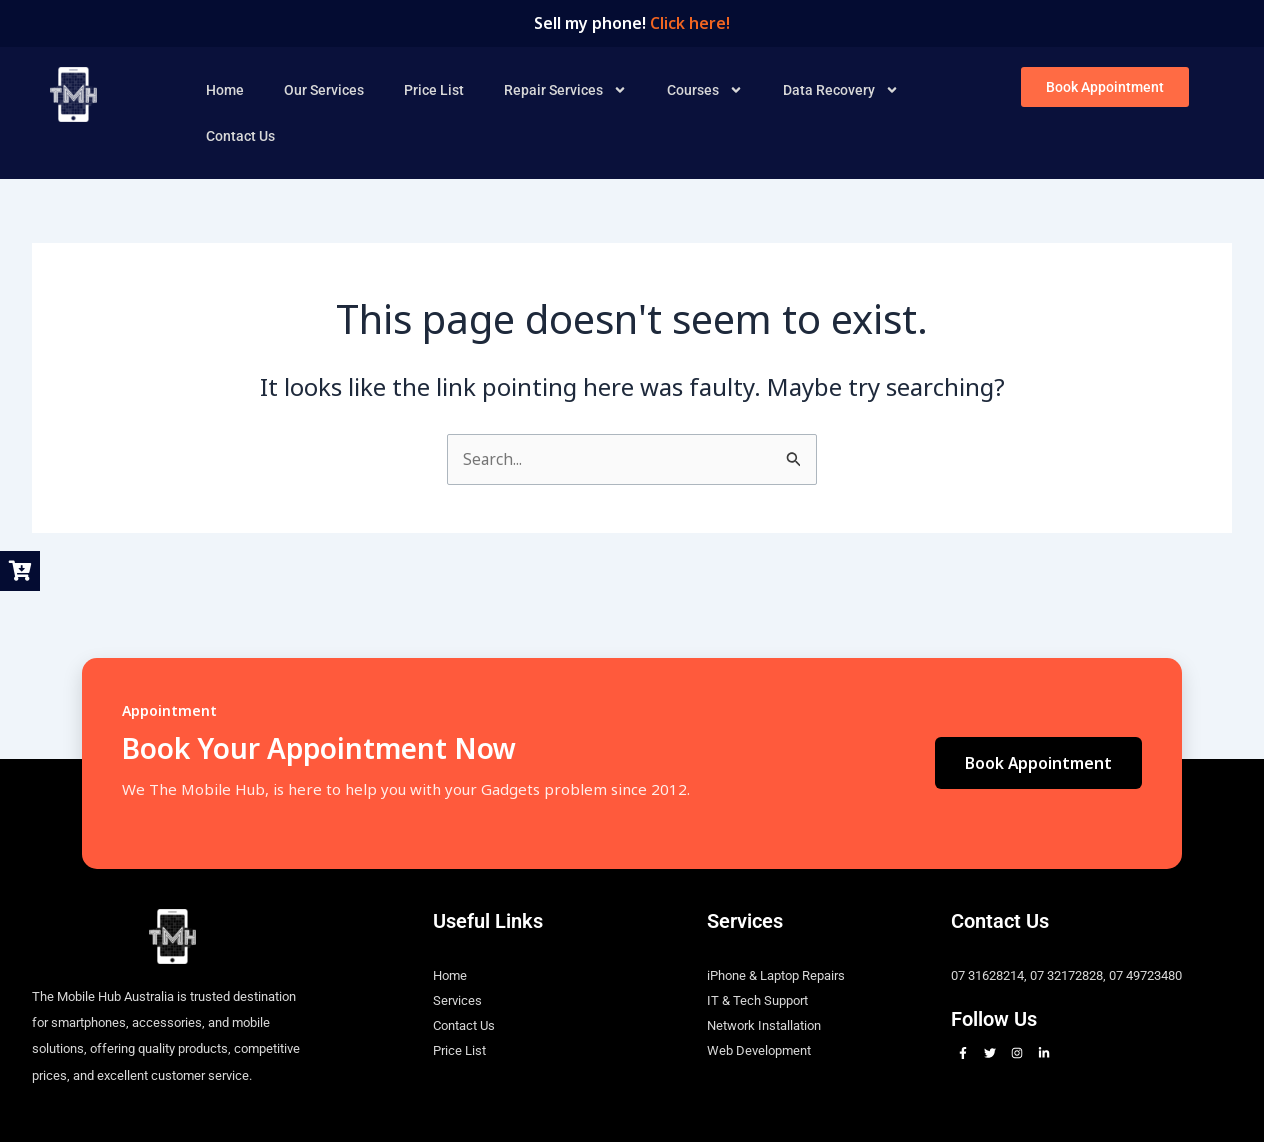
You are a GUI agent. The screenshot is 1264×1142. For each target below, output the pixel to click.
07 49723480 (1145, 975)
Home (225, 89)
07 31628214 (987, 975)
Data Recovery (841, 89)
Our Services (324, 89)
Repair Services (565, 89)
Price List (434, 89)
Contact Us (240, 135)
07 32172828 (1066, 975)
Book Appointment (1038, 763)
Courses (705, 89)
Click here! (690, 23)
